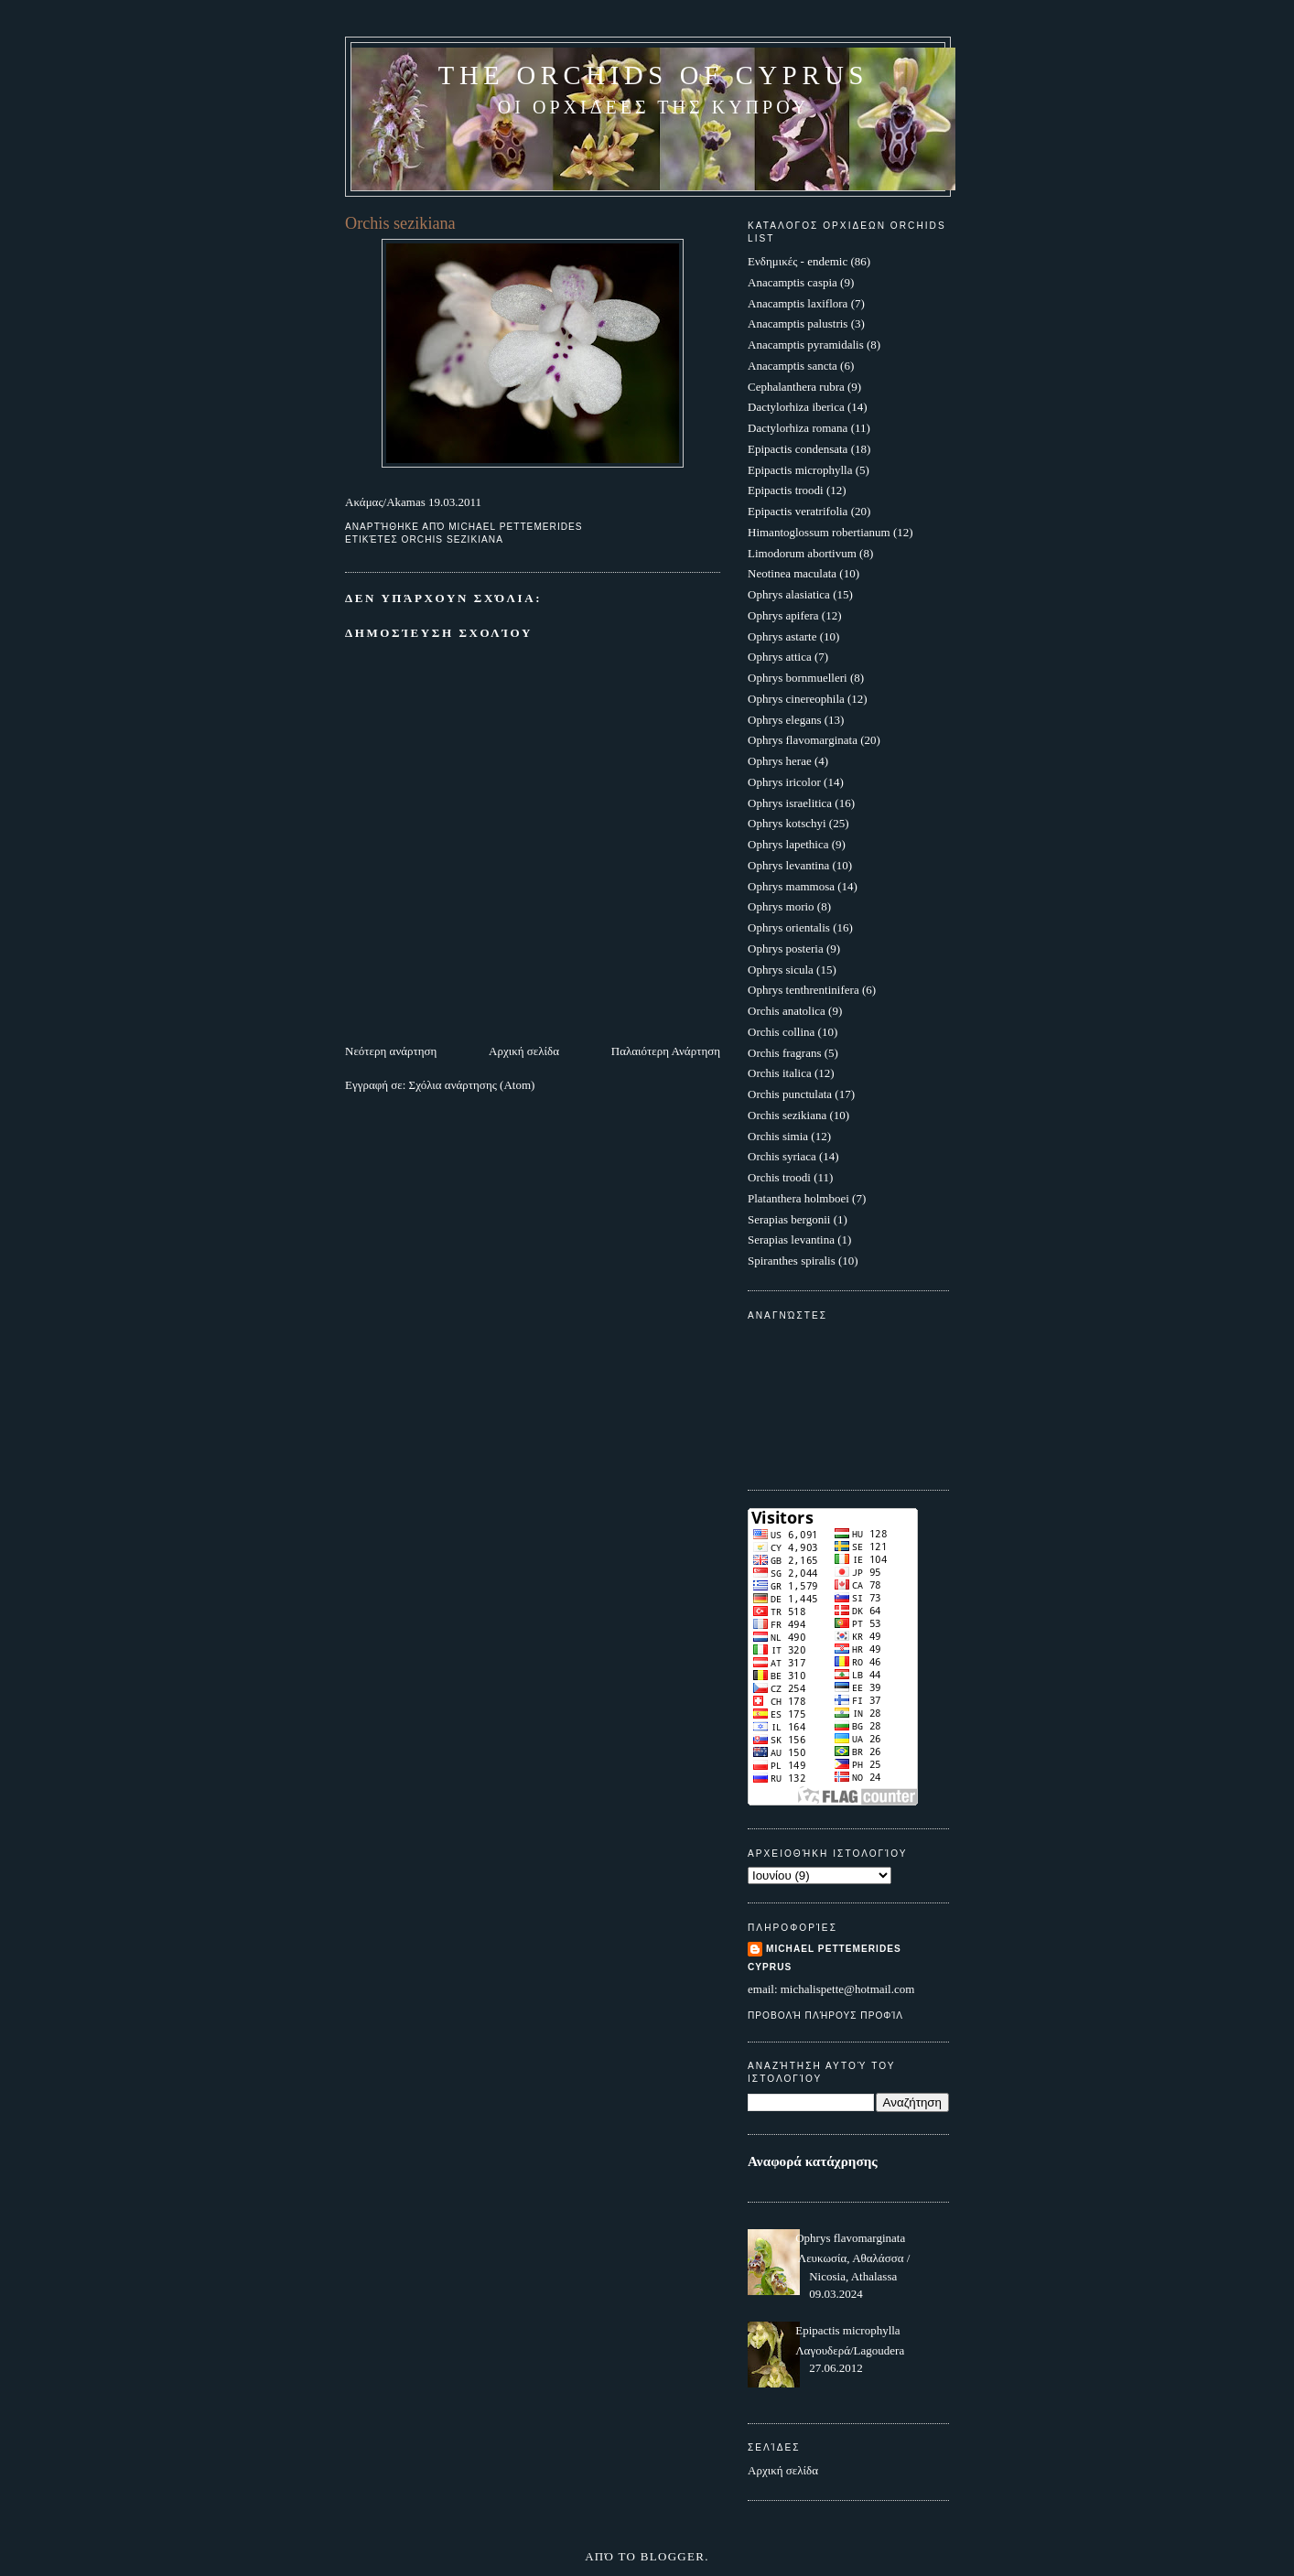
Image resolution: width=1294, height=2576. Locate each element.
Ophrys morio (781, 906)
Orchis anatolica (786, 1011)
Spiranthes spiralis (792, 1260)
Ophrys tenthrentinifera (803, 990)
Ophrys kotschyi (787, 823)
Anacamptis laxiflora (797, 303)
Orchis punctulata (790, 1094)
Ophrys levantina (788, 865)
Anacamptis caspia (792, 282)
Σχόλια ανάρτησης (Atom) (472, 1085)
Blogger (673, 2556)
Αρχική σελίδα (524, 1051)
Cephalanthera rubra (796, 386)
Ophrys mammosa (791, 886)
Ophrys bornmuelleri (797, 677)
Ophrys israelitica (790, 803)
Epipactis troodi (786, 490)
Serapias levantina (791, 1239)
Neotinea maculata (792, 573)
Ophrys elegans (785, 720)
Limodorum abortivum (802, 553)
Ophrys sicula (781, 969)
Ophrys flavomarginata (802, 740)
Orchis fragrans (785, 1053)
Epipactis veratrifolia (797, 511)
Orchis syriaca (782, 1156)
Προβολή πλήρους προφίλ (825, 2015)
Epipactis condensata (797, 449)
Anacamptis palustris (797, 323)
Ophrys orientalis (789, 927)
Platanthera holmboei (798, 1198)
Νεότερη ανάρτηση (391, 1051)
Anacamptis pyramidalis (806, 344)
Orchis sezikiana (452, 539)
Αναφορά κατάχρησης (813, 2161)
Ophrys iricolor (784, 782)
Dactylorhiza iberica (796, 407)
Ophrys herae (780, 761)
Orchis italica (780, 1073)
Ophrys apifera (783, 615)
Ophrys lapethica (788, 844)
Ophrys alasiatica (789, 594)
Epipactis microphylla (800, 470)
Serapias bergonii (789, 1219)
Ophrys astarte (782, 636)
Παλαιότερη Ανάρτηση (665, 1051)
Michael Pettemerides (833, 1949)
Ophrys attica (780, 656)
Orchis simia (778, 1136)
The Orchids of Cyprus (653, 75)
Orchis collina (781, 1032)
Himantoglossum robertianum (819, 532)
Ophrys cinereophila (796, 699)
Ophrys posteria (786, 948)
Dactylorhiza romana (797, 428)
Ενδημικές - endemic (797, 261)
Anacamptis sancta (792, 365)
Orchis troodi (779, 1177)
